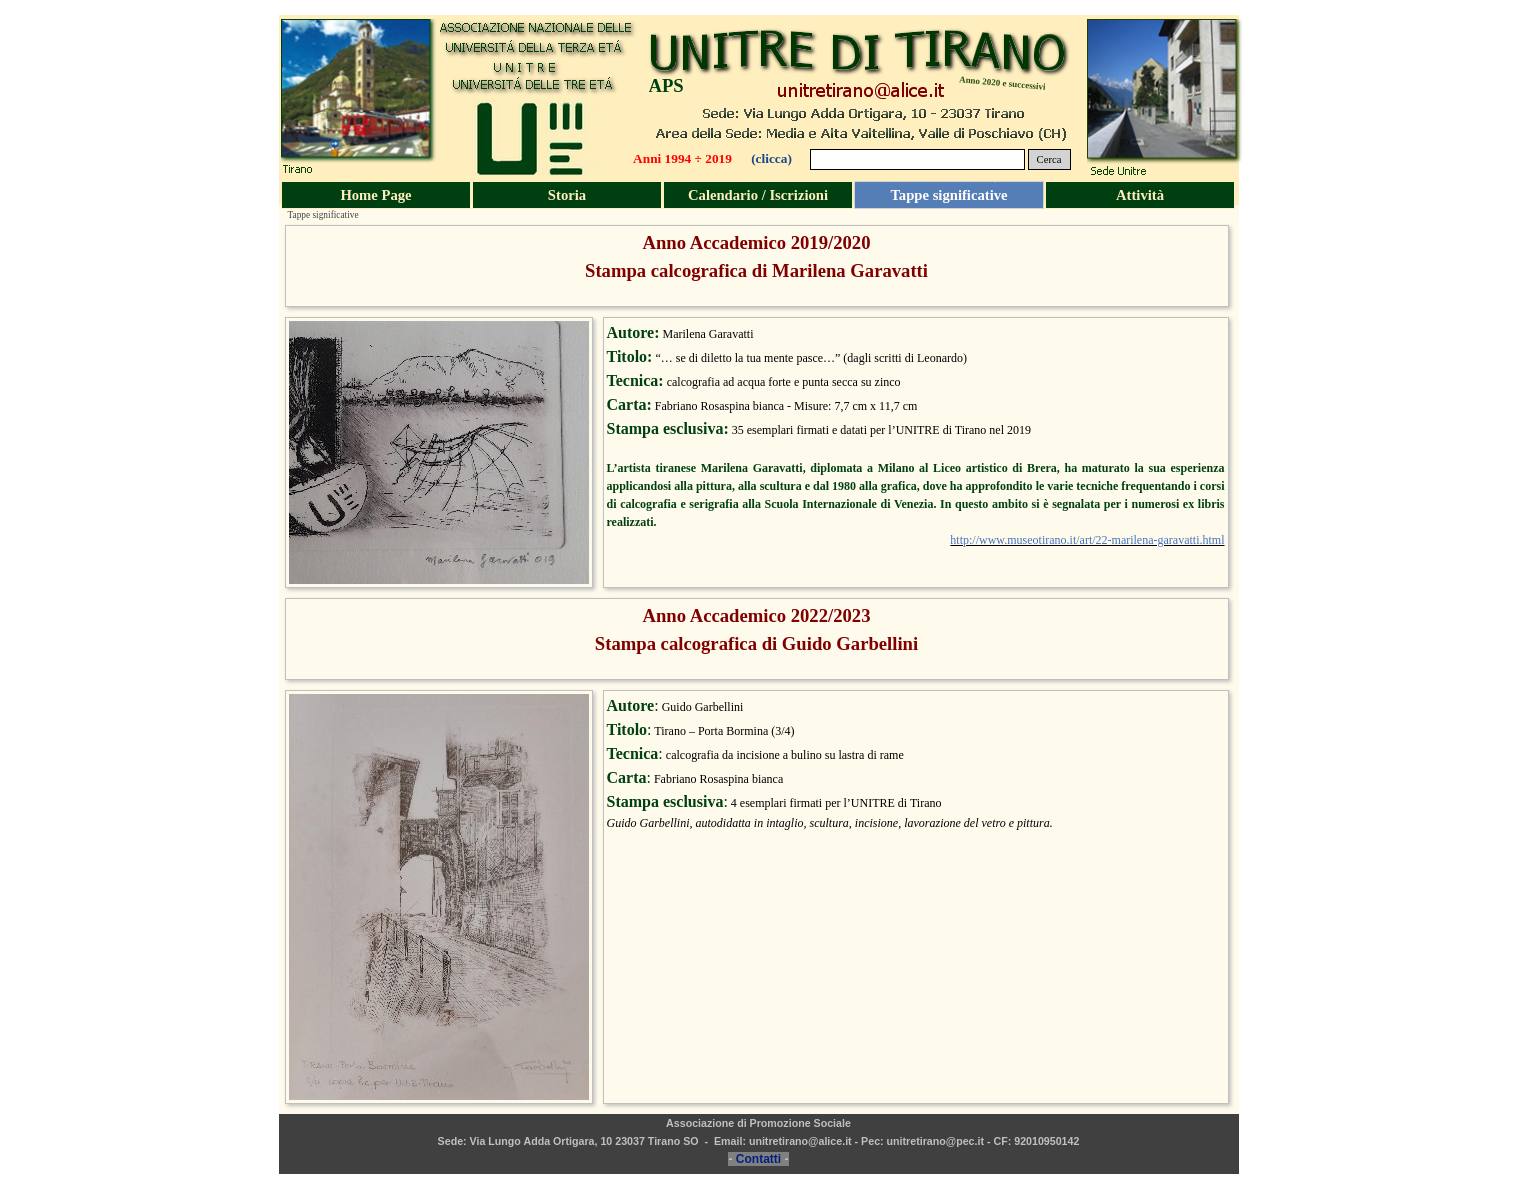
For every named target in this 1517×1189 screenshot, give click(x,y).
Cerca (1049, 159)
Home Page (375, 195)
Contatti (758, 1159)
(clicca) (771, 158)
